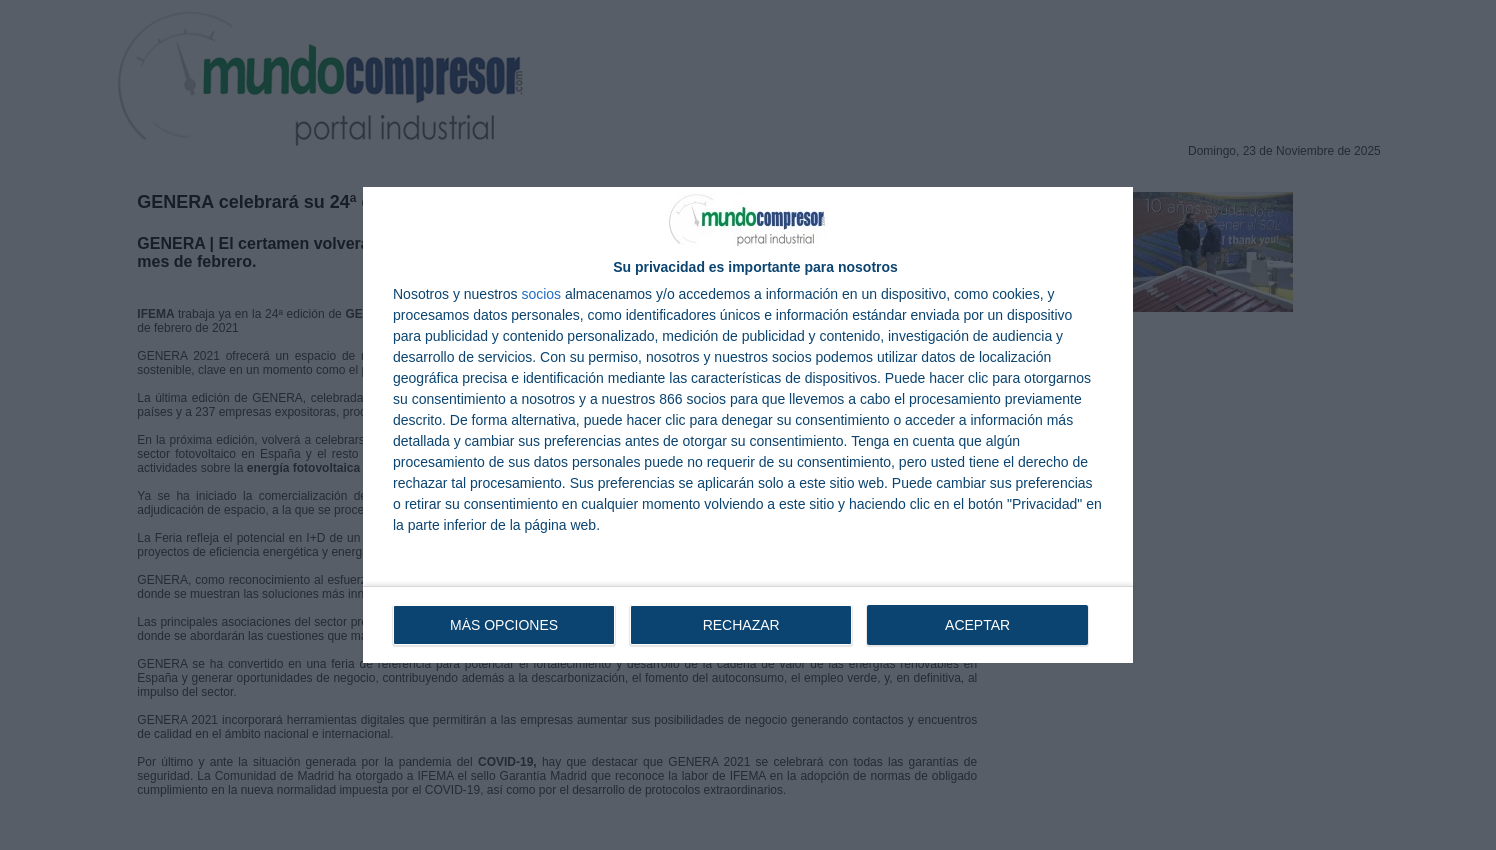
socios (541, 294)
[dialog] (748, 425)
